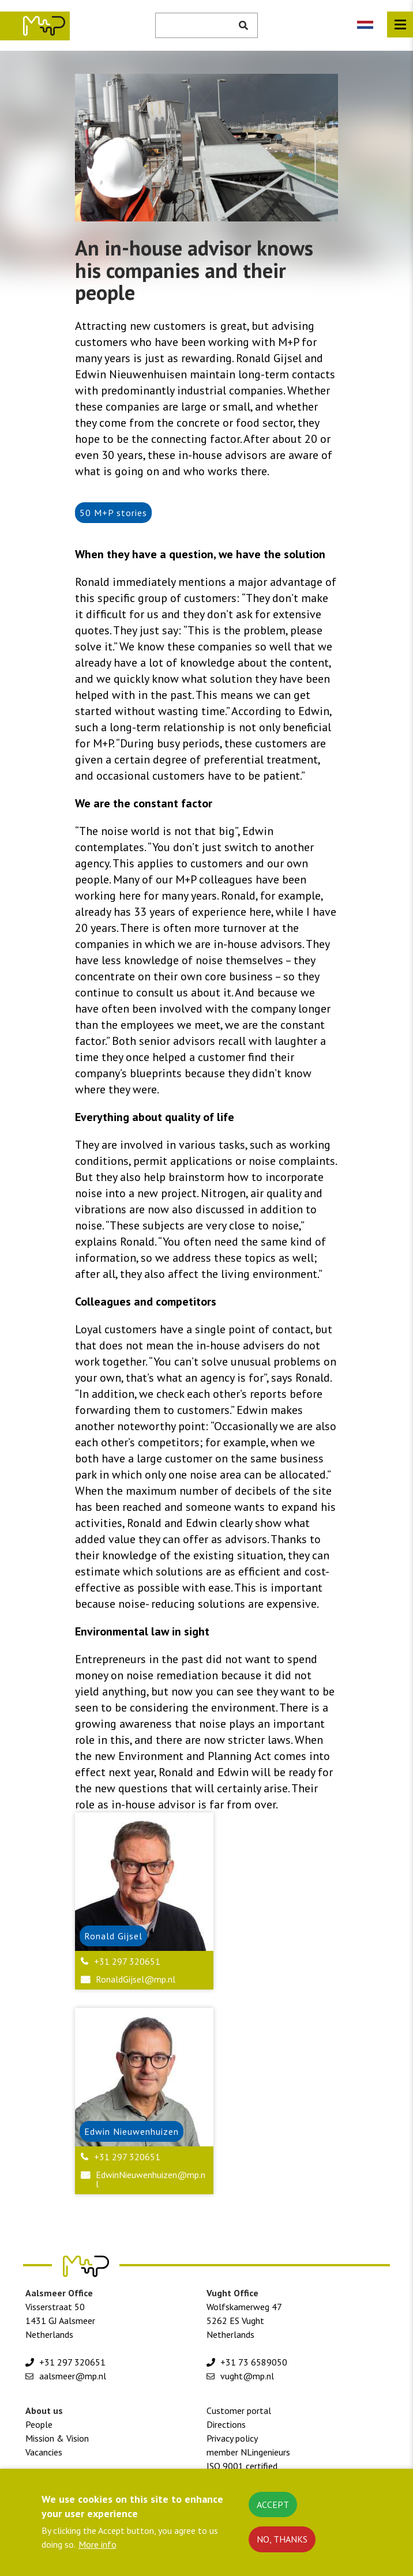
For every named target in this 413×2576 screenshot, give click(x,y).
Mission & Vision (57, 2438)
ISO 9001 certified (241, 2466)
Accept (273, 2508)
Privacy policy (232, 2438)
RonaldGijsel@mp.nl (135, 1979)
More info (97, 2547)
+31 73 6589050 (253, 2362)
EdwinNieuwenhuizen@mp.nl (150, 2179)
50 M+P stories (113, 512)
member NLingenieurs (248, 2452)
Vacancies (43, 2452)
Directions (226, 2424)
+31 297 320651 (127, 1961)
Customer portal (238, 2410)
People (38, 2424)
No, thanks (282, 2542)
